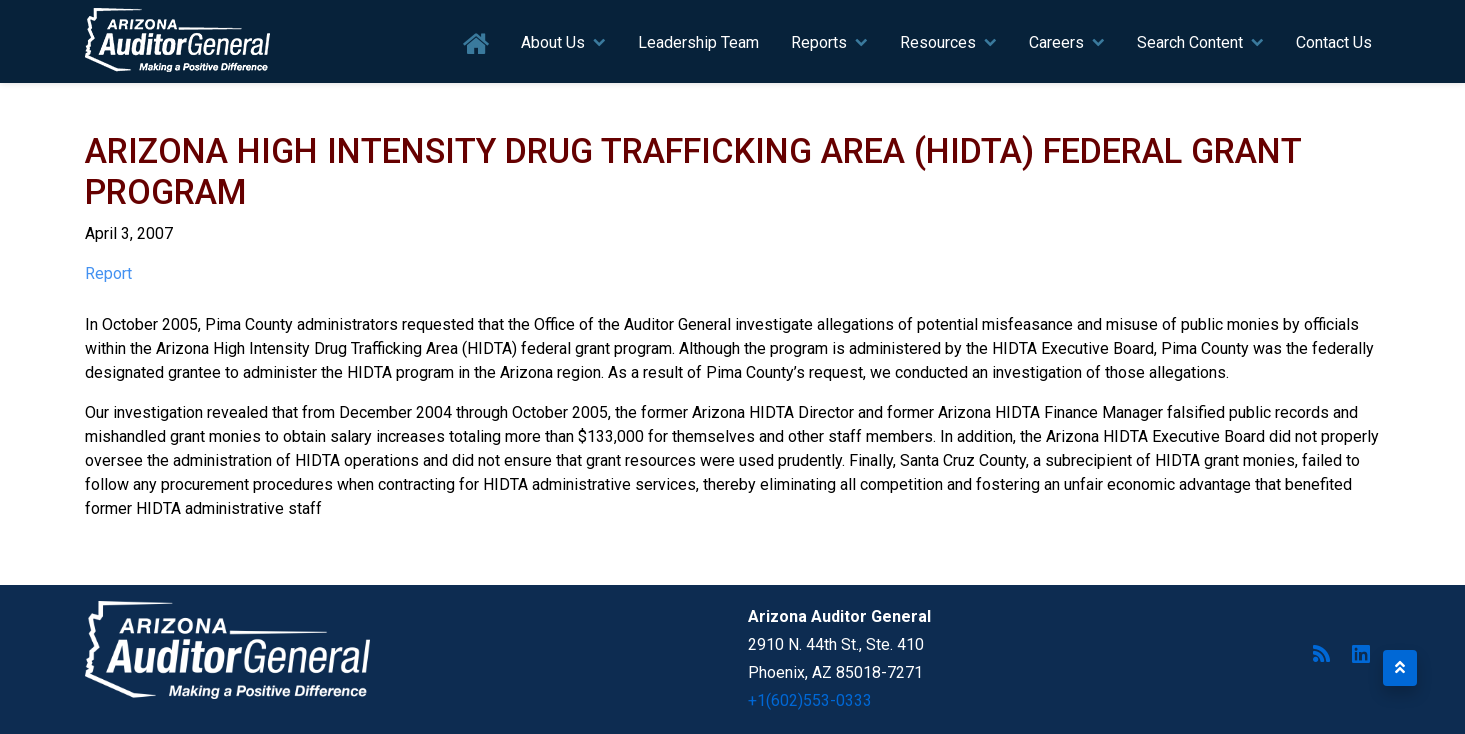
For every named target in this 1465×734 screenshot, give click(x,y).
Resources (938, 42)
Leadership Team (698, 42)
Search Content (1190, 42)
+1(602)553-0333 (810, 700)
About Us (553, 42)
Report (108, 273)
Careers (1056, 42)
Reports (819, 42)
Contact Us (1334, 42)
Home (476, 44)
